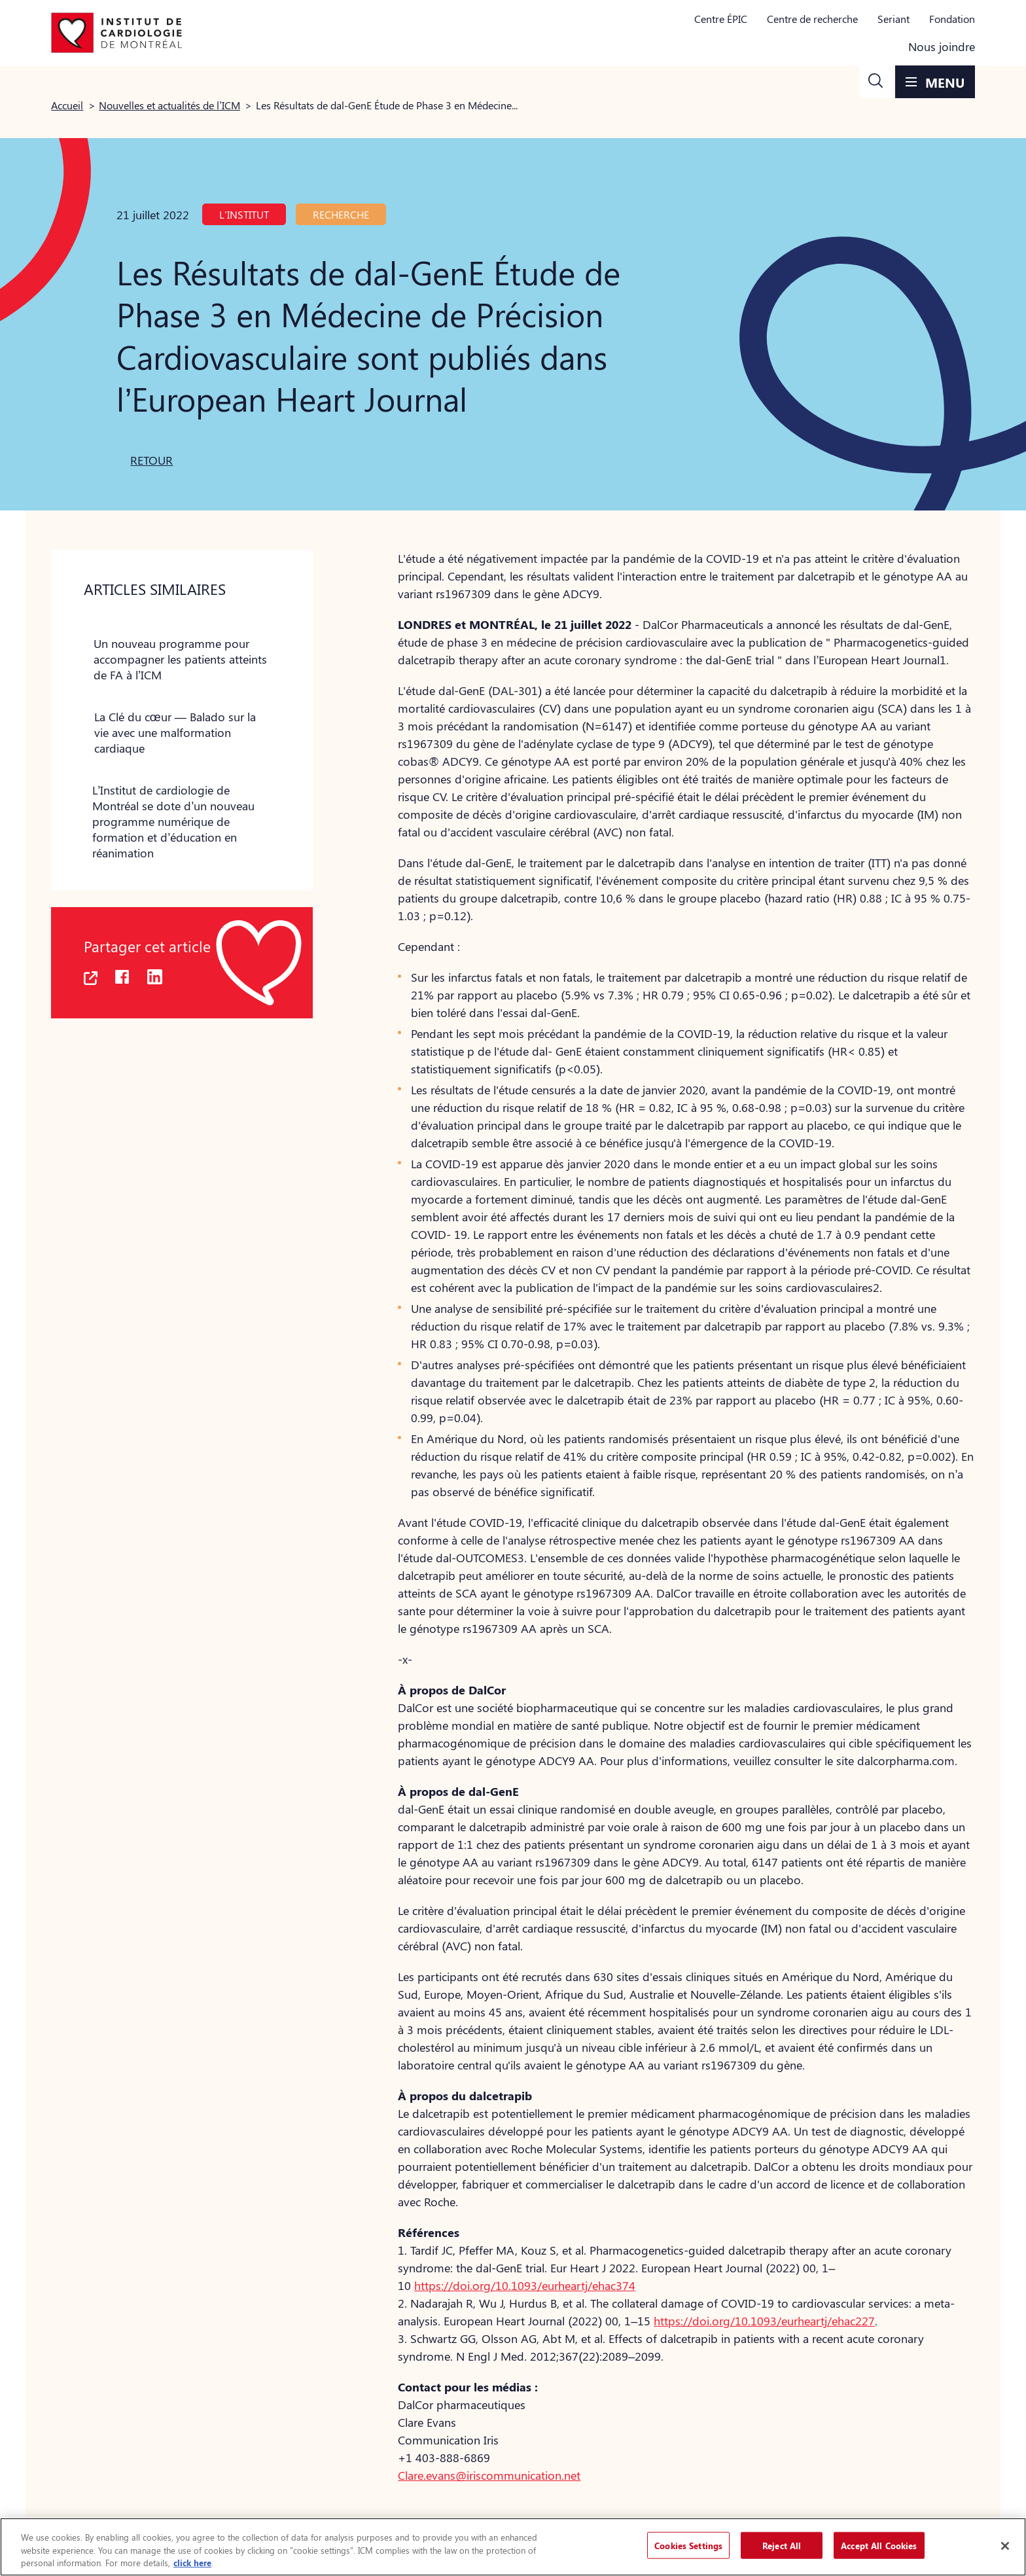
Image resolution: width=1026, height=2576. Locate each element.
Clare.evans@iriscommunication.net (489, 2475)
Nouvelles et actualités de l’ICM (169, 105)
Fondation (952, 19)
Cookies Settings (688, 2544)
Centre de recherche (812, 19)
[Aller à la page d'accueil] (116, 32)
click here (192, 2562)
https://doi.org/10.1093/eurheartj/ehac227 (764, 2321)
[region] (513, 2547)
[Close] (1005, 2545)
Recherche (341, 214)
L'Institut (244, 214)
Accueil (67, 105)
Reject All (781, 2544)
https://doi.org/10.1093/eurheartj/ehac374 (524, 2285)
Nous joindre (941, 46)
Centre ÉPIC (720, 19)
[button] (875, 81)
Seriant (893, 19)
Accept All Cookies (879, 2544)
